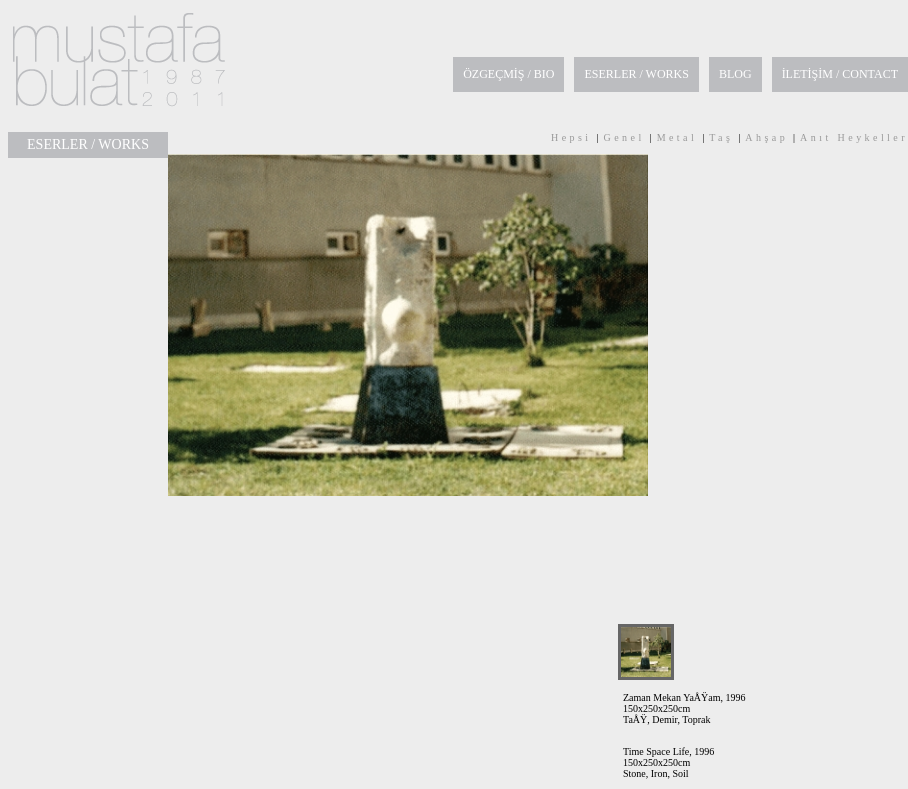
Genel (624, 137)
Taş (721, 137)
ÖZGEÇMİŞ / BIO (508, 74)
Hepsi (571, 137)
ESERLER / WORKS (636, 74)
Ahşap (766, 137)
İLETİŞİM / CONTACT (840, 74)
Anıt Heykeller (854, 137)
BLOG (735, 74)
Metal (677, 137)
